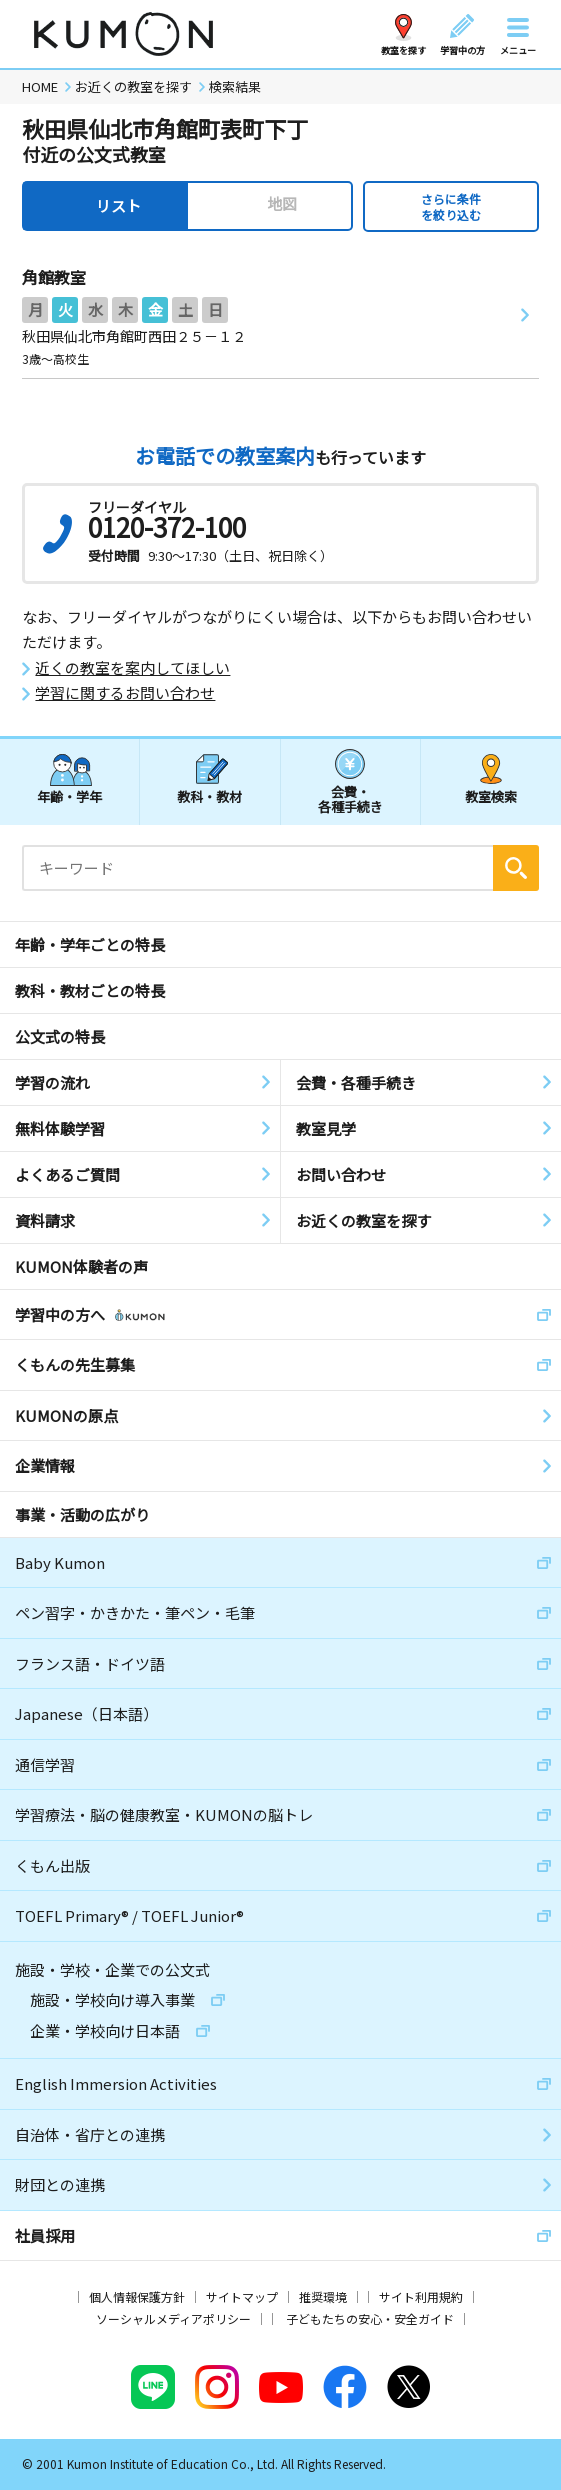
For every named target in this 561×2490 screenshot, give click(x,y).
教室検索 (491, 796)
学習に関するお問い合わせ (125, 693)
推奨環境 (323, 2296)
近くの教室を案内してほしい (132, 668)
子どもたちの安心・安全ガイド (370, 2318)
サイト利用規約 (421, 2296)
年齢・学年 (69, 796)
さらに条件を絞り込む (451, 206)
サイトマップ (242, 2296)
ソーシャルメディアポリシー (173, 2318)
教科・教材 (209, 796)
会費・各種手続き (350, 798)
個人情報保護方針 (137, 2296)
